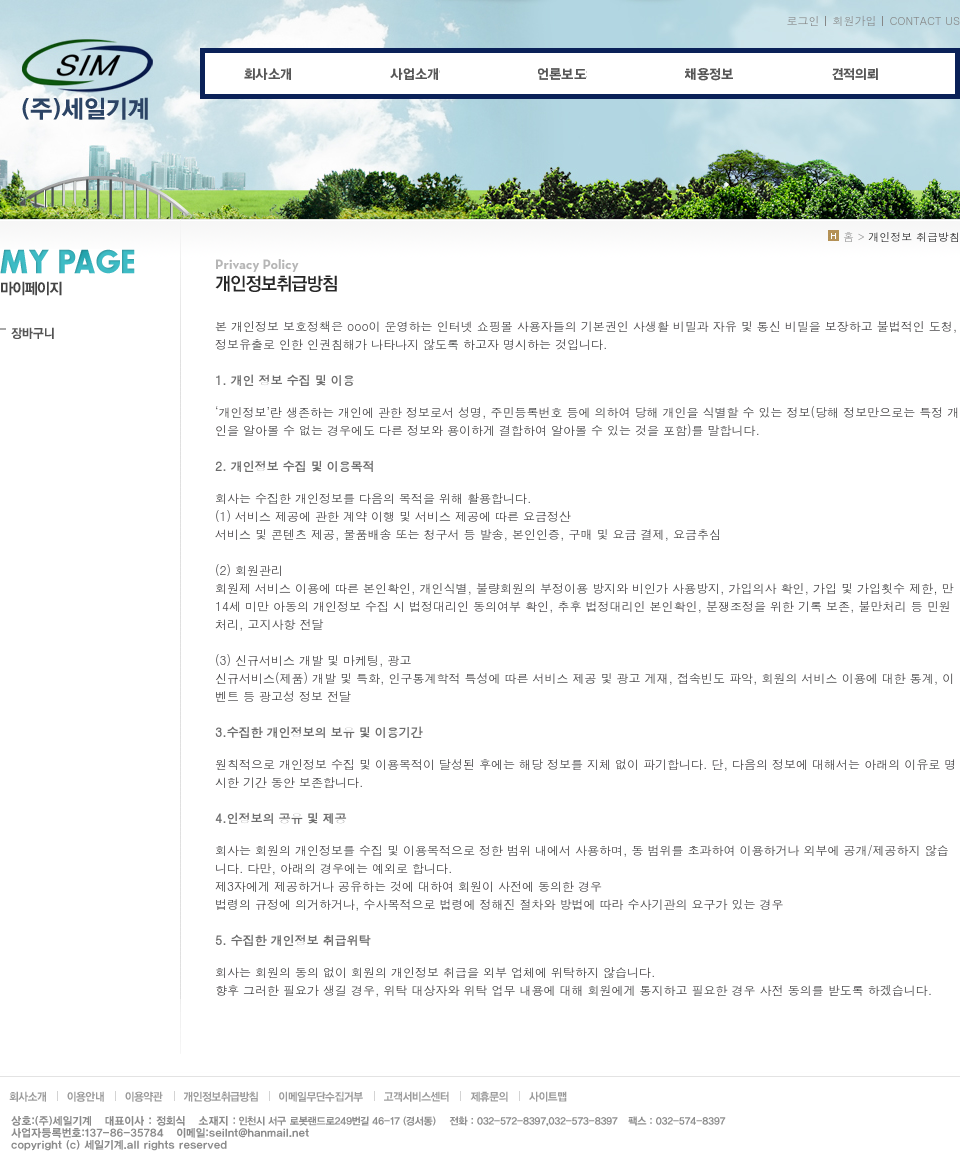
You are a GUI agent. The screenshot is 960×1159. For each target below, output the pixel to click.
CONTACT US (924, 20)
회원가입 (854, 20)
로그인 (802, 20)
